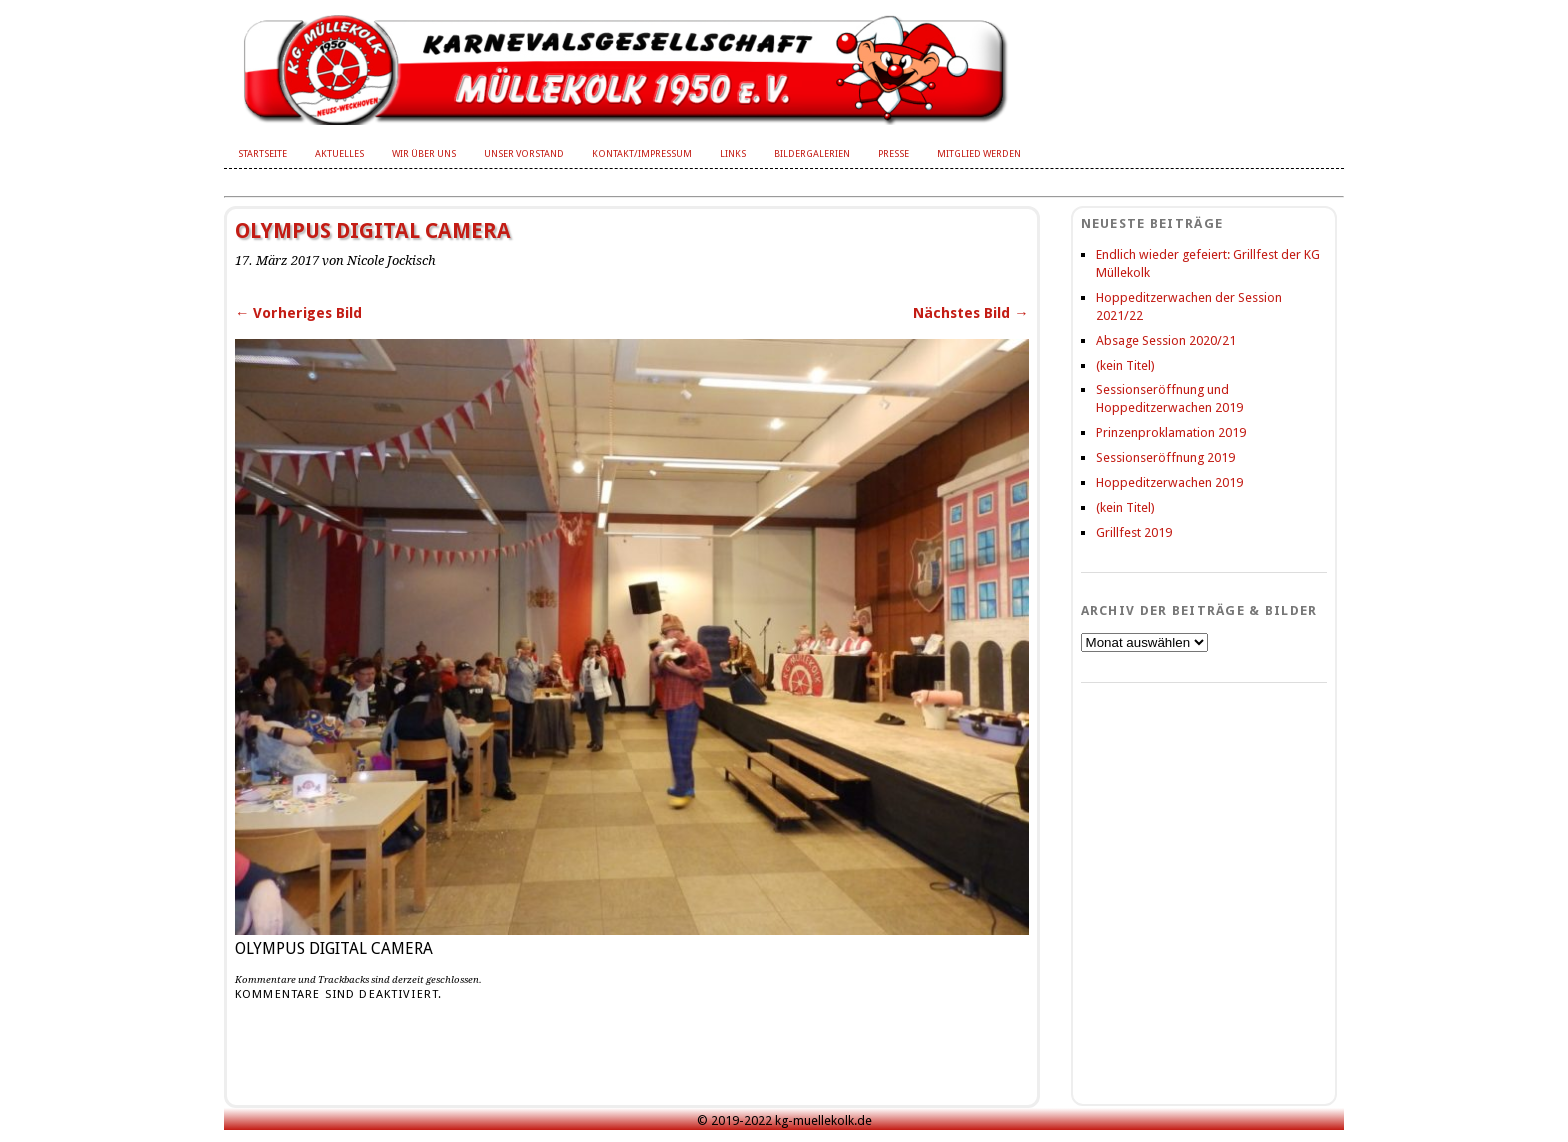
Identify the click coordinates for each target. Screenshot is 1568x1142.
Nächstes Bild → (970, 313)
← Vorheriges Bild (298, 313)
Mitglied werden (979, 153)
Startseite (262, 153)
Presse (893, 153)
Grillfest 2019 (1134, 532)
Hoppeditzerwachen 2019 (1169, 482)
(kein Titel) (1125, 365)
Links (733, 153)
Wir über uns (424, 153)
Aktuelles (339, 153)
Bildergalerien (812, 153)
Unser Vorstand (524, 153)
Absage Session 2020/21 (1166, 340)
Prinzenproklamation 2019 (1171, 432)
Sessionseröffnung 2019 (1165, 457)
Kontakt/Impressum (642, 153)
